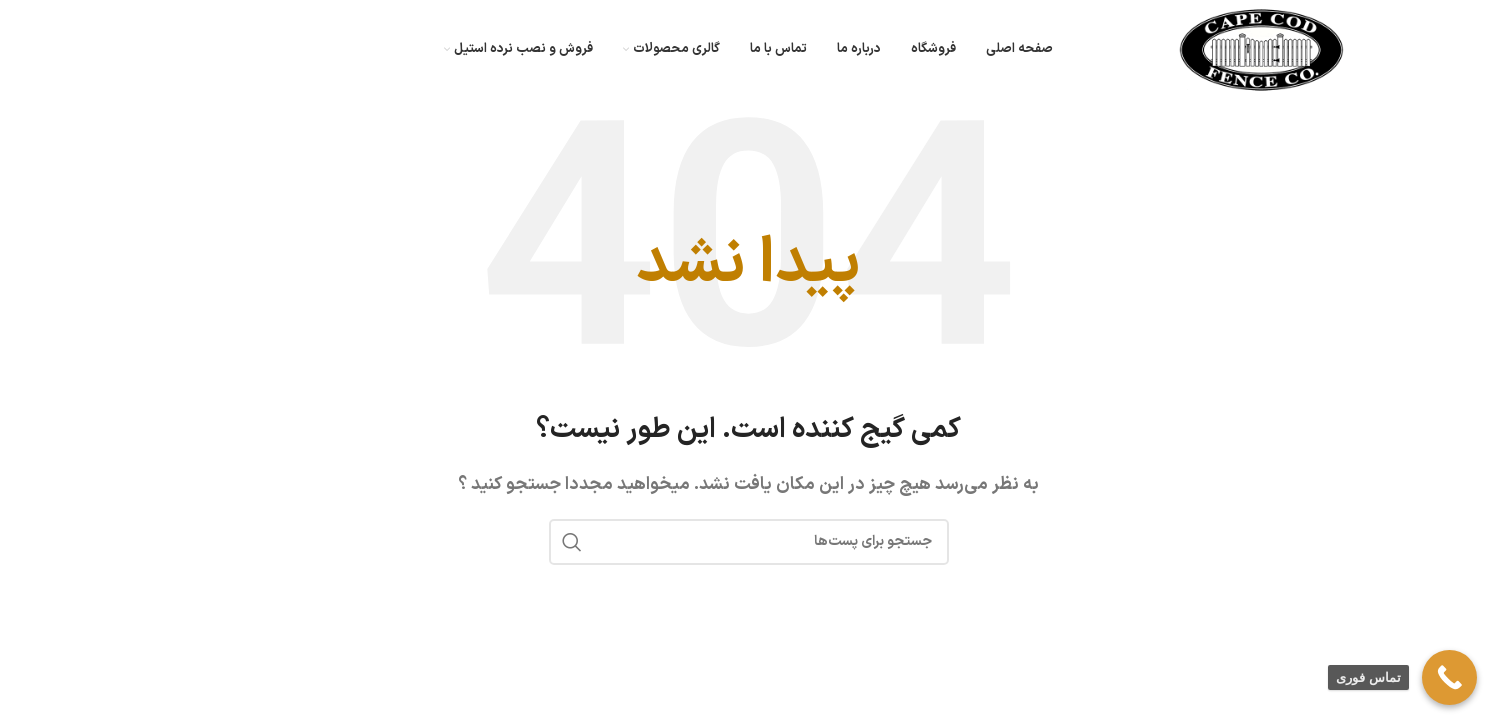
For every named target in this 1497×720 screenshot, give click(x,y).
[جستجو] (749, 542)
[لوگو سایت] (1261, 49)
